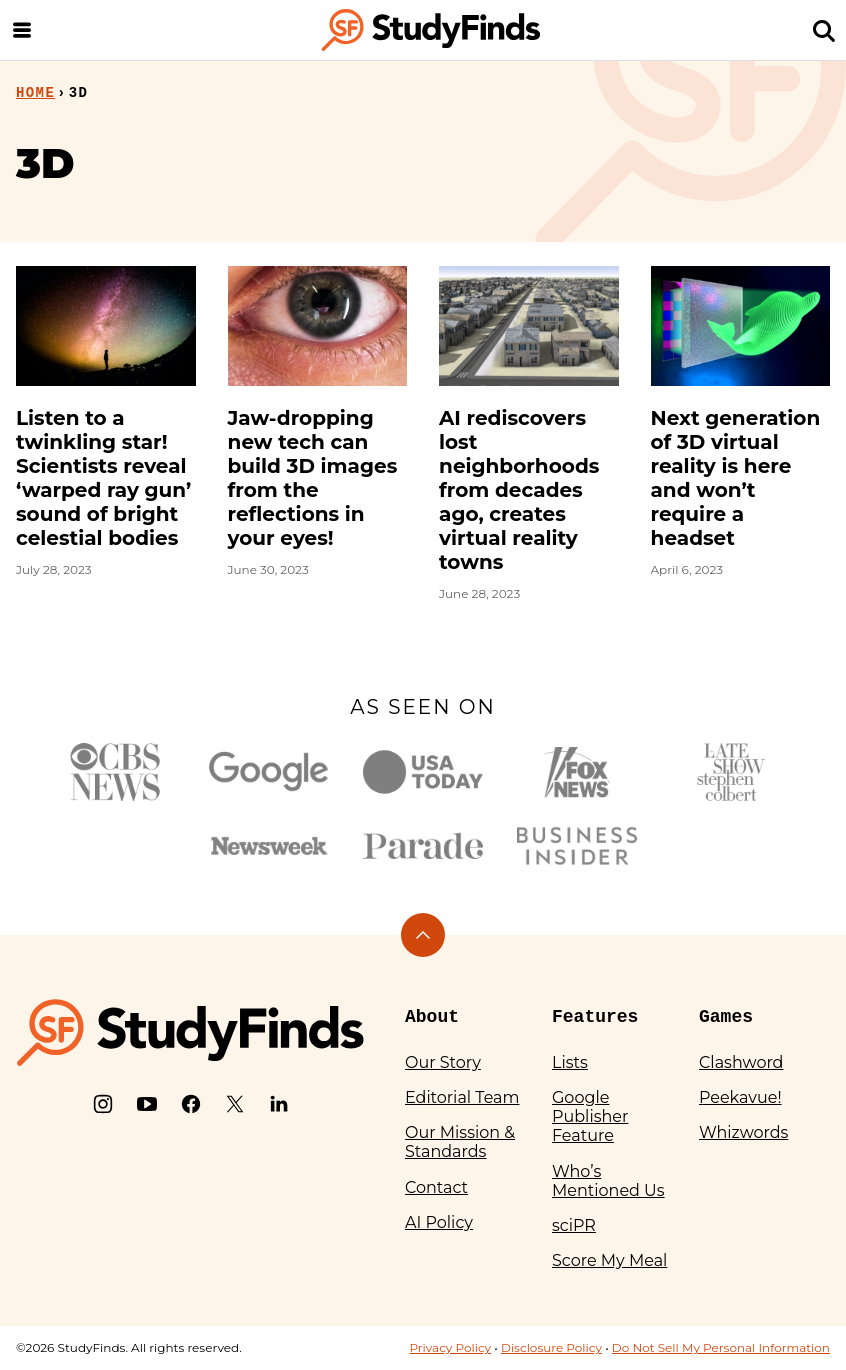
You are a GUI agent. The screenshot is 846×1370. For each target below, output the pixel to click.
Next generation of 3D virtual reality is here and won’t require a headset (736, 478)
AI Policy (439, 1222)
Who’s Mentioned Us (608, 1181)
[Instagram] (103, 1104)
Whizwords (743, 1132)
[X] (235, 1104)
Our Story (443, 1062)
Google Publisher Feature (590, 1116)
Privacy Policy (450, 1347)
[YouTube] (147, 1104)
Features (595, 1017)
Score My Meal (609, 1260)
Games (726, 1017)
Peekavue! (740, 1097)
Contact (436, 1187)
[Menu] (22, 30)
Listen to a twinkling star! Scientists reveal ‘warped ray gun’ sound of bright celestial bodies (103, 478)
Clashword (741, 1062)
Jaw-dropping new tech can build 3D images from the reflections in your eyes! (313, 478)
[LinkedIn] (279, 1104)
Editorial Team (462, 1097)
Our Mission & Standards (460, 1142)
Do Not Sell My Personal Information (721, 1347)
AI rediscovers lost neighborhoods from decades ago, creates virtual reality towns (519, 490)
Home (35, 93)
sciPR (574, 1225)
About (432, 1017)
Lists (570, 1062)
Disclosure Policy (551, 1347)
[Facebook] (191, 1104)
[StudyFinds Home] (431, 30)
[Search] (824, 30)
